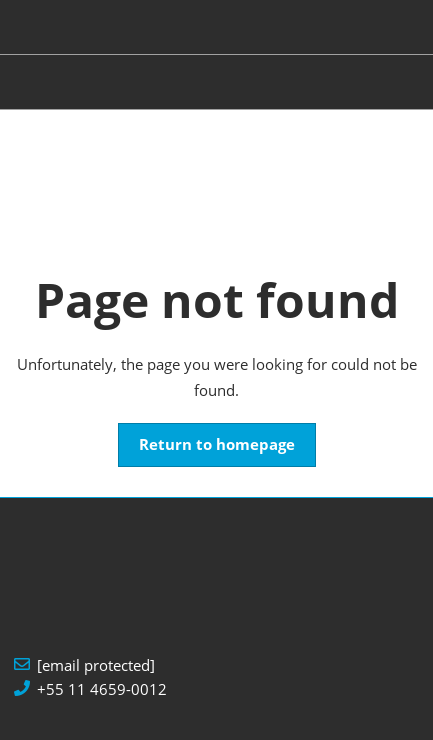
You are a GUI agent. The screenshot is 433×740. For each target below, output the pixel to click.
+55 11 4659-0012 (102, 689)
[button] (217, 445)
